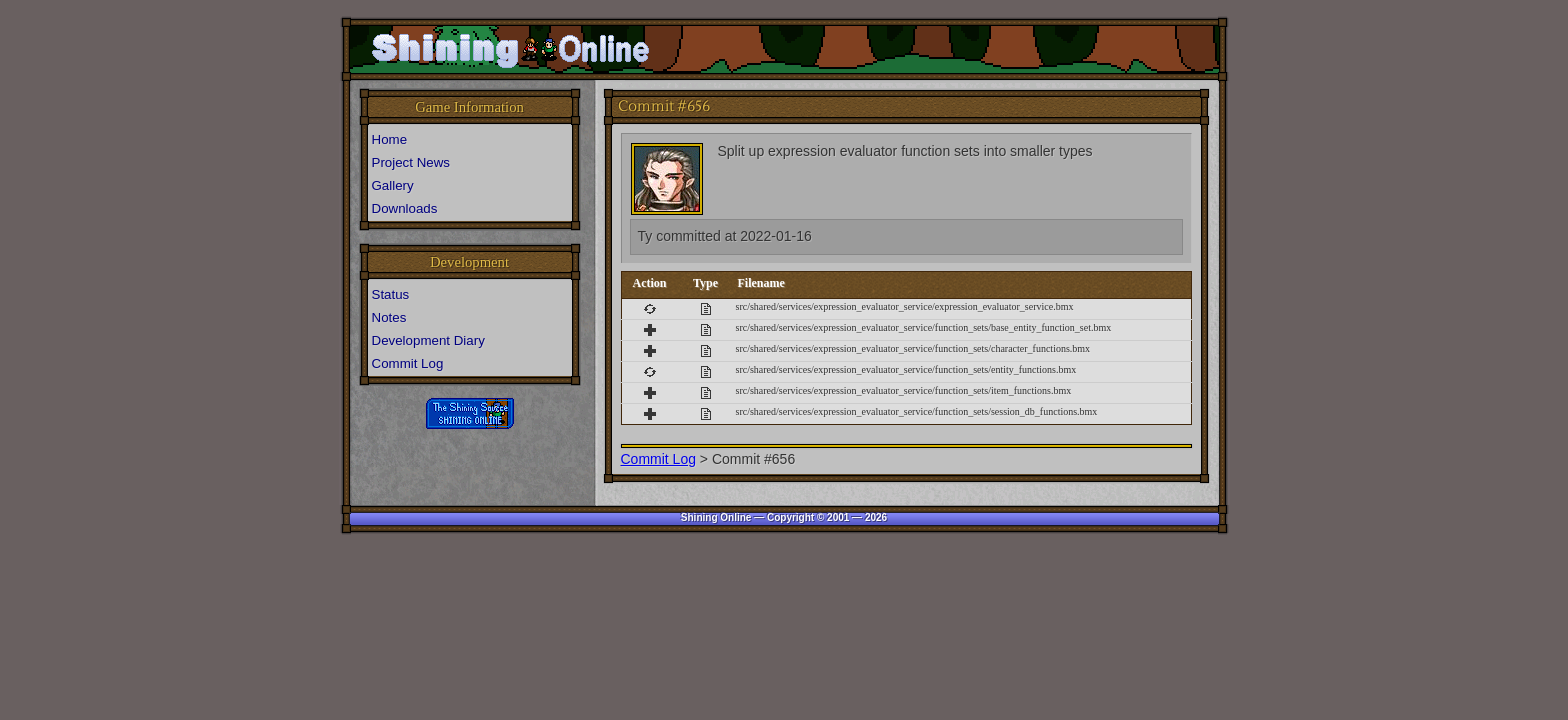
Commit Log (658, 459)
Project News (411, 162)
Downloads (405, 208)
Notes (389, 317)
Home (390, 139)
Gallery (393, 185)
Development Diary (428, 340)
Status (391, 294)
